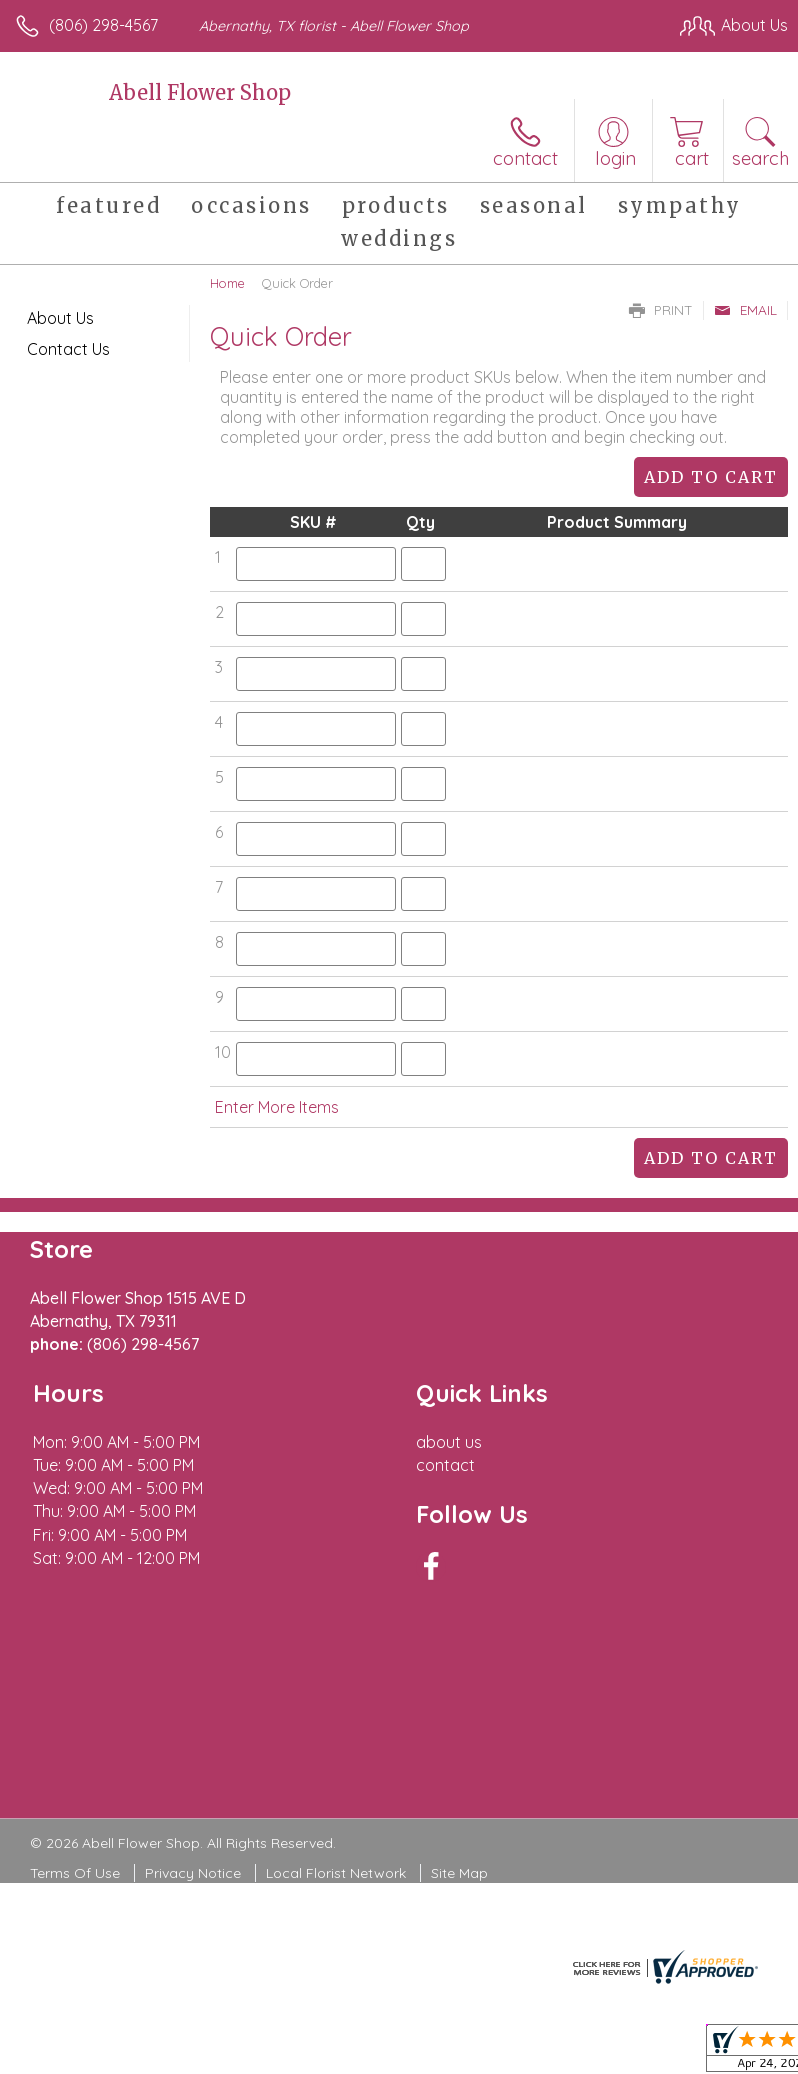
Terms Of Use (75, 1873)
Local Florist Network (336, 1873)
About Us (60, 318)
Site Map (459, 1873)
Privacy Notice (193, 1873)
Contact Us (68, 349)
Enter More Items (277, 1107)
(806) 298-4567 (103, 25)
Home (227, 283)
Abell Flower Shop (200, 92)
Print (661, 310)
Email (745, 310)
